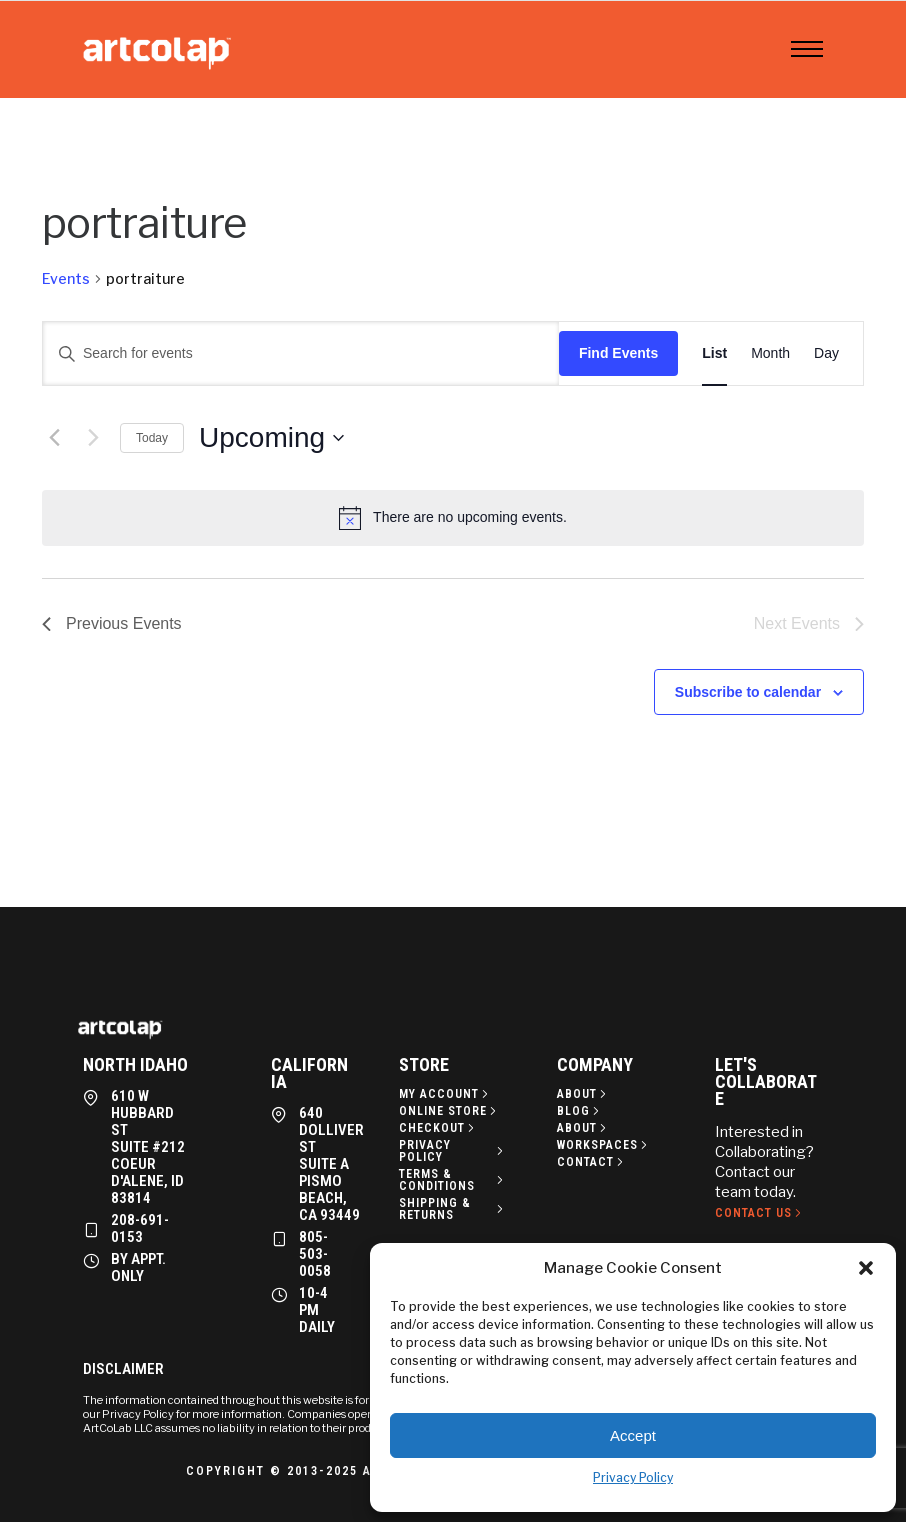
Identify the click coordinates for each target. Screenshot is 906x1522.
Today (152, 438)
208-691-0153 (140, 1228)
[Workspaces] (604, 1145)
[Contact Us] (760, 1213)
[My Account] (445, 1094)
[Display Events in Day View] (826, 353)
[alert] (453, 518)
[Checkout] (438, 1128)
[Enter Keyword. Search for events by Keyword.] (301, 353)
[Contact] (592, 1162)
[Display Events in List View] (714, 353)
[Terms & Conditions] (453, 1180)
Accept (633, 1435)
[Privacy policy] (453, 1151)
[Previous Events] (54, 438)
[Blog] (580, 1111)
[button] (866, 1268)
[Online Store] (449, 1111)
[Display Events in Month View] (770, 353)
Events (66, 278)
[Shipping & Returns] (453, 1209)
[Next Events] (93, 438)
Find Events (618, 353)
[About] (583, 1094)
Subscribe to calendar (748, 692)
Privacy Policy (633, 1477)
